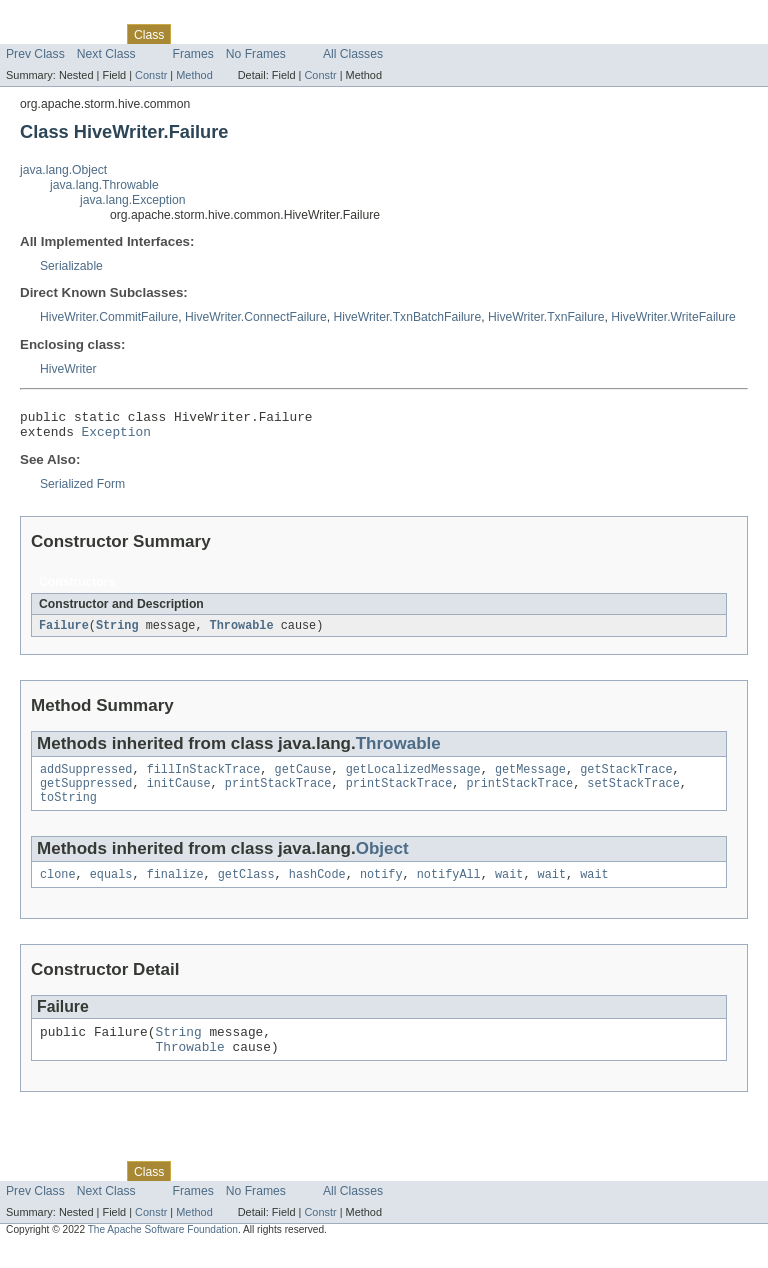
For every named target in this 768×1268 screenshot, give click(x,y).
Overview (31, 34)
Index (342, 34)
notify (381, 889)
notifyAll (449, 889)
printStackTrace (278, 794)
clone (58, 889)
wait (509, 889)
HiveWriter (68, 369)
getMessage (530, 778)
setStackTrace (633, 794)
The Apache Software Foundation (163, 1250)
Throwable (242, 632)
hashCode (317, 889)
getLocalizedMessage (413, 778)
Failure (64, 632)
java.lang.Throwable (104, 185)
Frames (193, 54)
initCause (179, 794)
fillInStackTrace (204, 778)
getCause (303, 778)
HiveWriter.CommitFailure (109, 317)
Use (193, 34)
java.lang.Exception (132, 200)
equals (111, 889)
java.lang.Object (63, 170)
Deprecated (284, 34)
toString (68, 810)
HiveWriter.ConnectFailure (256, 317)
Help (381, 34)
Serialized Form (82, 490)
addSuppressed (86, 778)
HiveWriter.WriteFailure (673, 317)
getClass (246, 889)
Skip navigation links (55, 17)
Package (92, 34)
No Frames (256, 54)
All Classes (353, 54)
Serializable (71, 266)
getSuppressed (86, 794)
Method (194, 75)
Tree (228, 34)
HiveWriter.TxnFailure (546, 317)
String (117, 632)
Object (382, 861)
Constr (151, 75)
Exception (116, 437)
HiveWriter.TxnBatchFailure (407, 317)
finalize (175, 889)
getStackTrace (626, 778)
